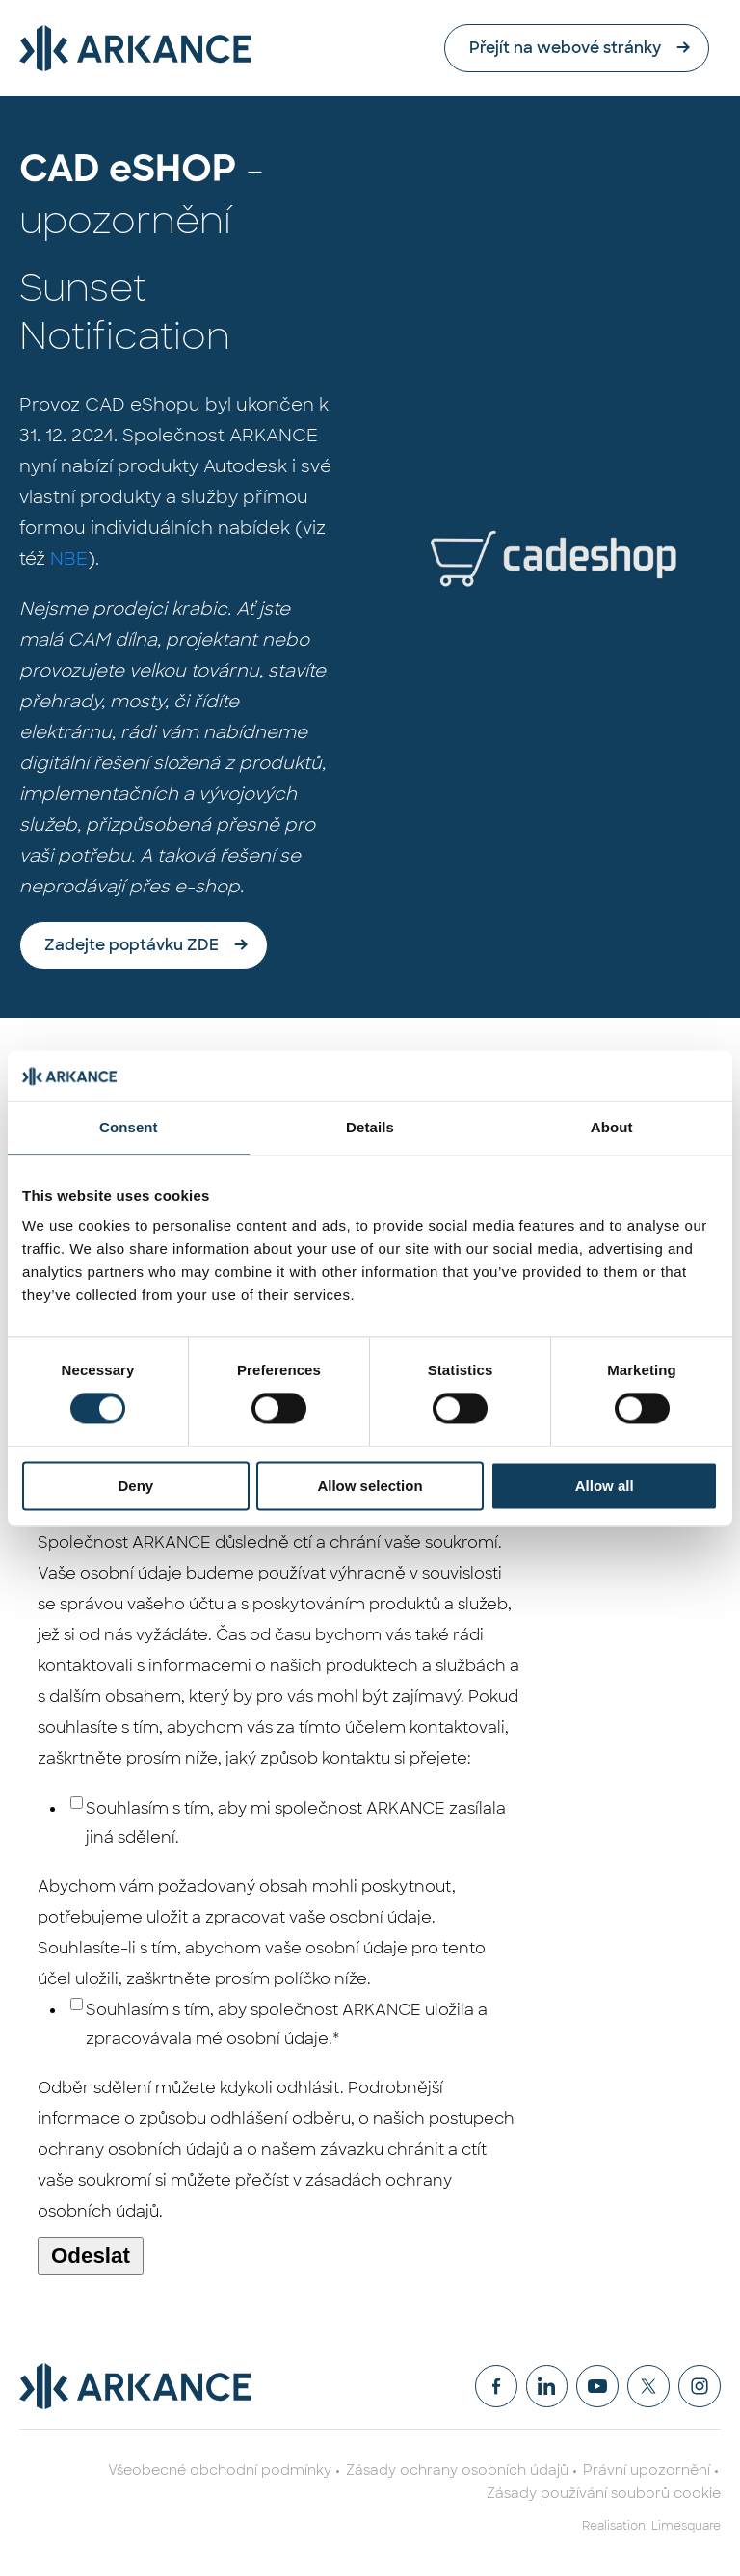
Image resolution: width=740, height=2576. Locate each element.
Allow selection (369, 1485)
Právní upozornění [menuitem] (646, 2470)
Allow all (604, 1485)
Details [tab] (370, 1127)
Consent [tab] (128, 1127)
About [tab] (612, 1127)
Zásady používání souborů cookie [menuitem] (604, 2493)
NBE (69, 559)
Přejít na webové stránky (576, 48)
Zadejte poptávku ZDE (131, 945)
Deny (135, 1485)
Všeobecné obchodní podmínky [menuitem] (219, 2470)
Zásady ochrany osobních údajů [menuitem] (457, 2470)
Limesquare (686, 2526)
